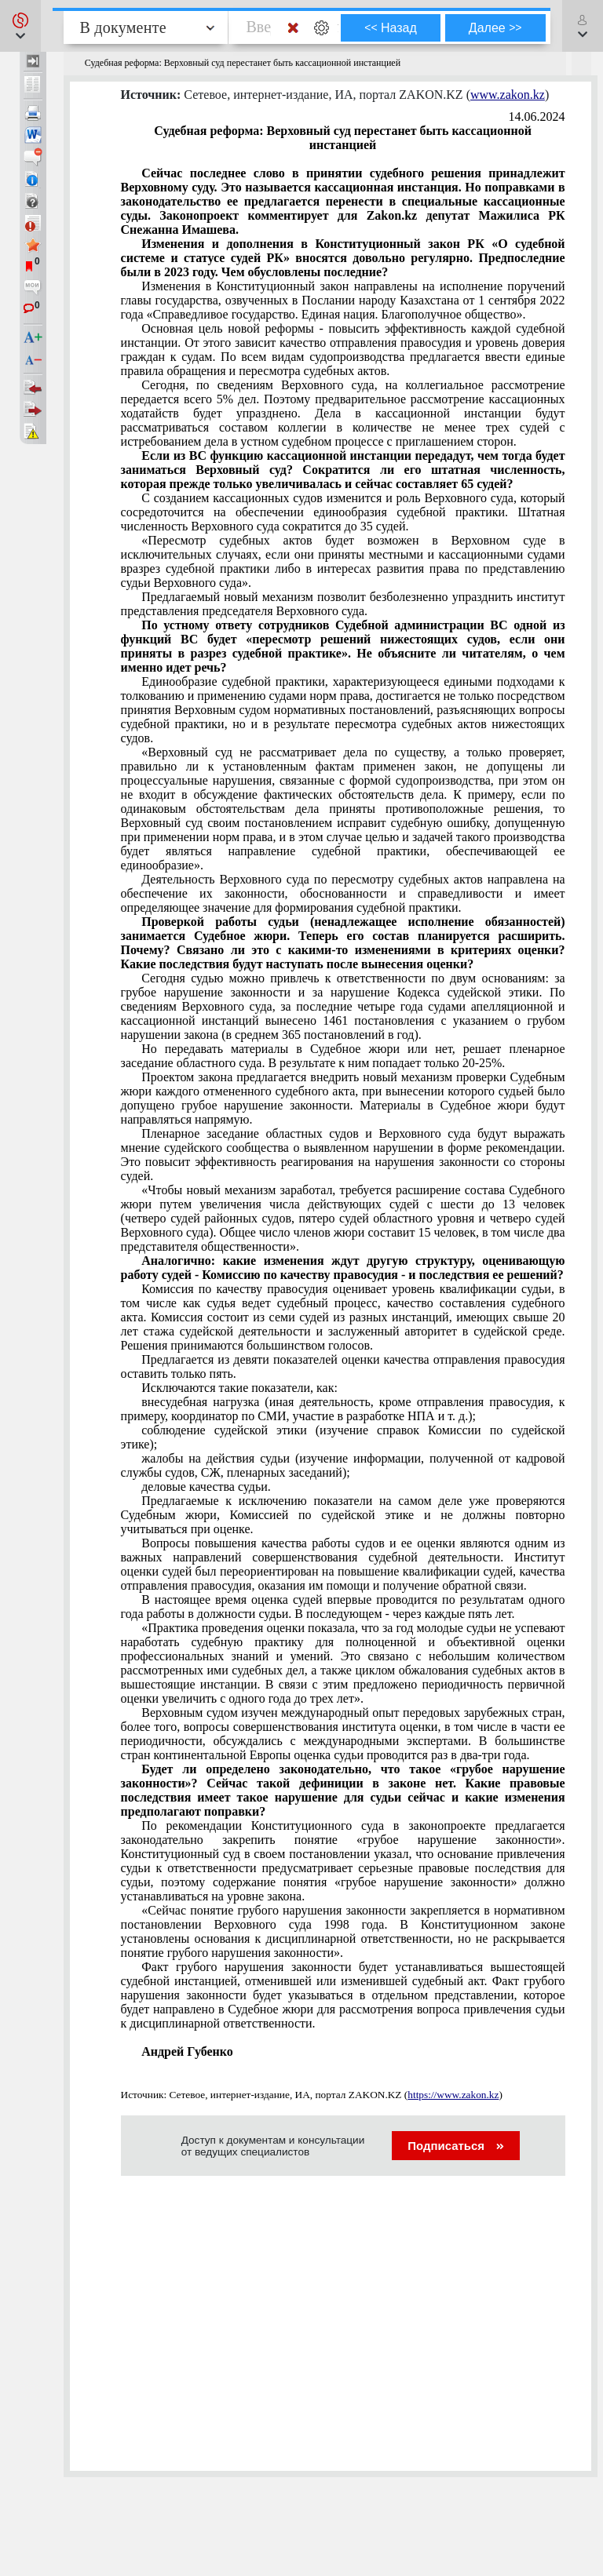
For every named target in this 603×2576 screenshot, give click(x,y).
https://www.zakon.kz (453, 2095)
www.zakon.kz (507, 94)
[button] (20, 26)
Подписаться (455, 2145)
